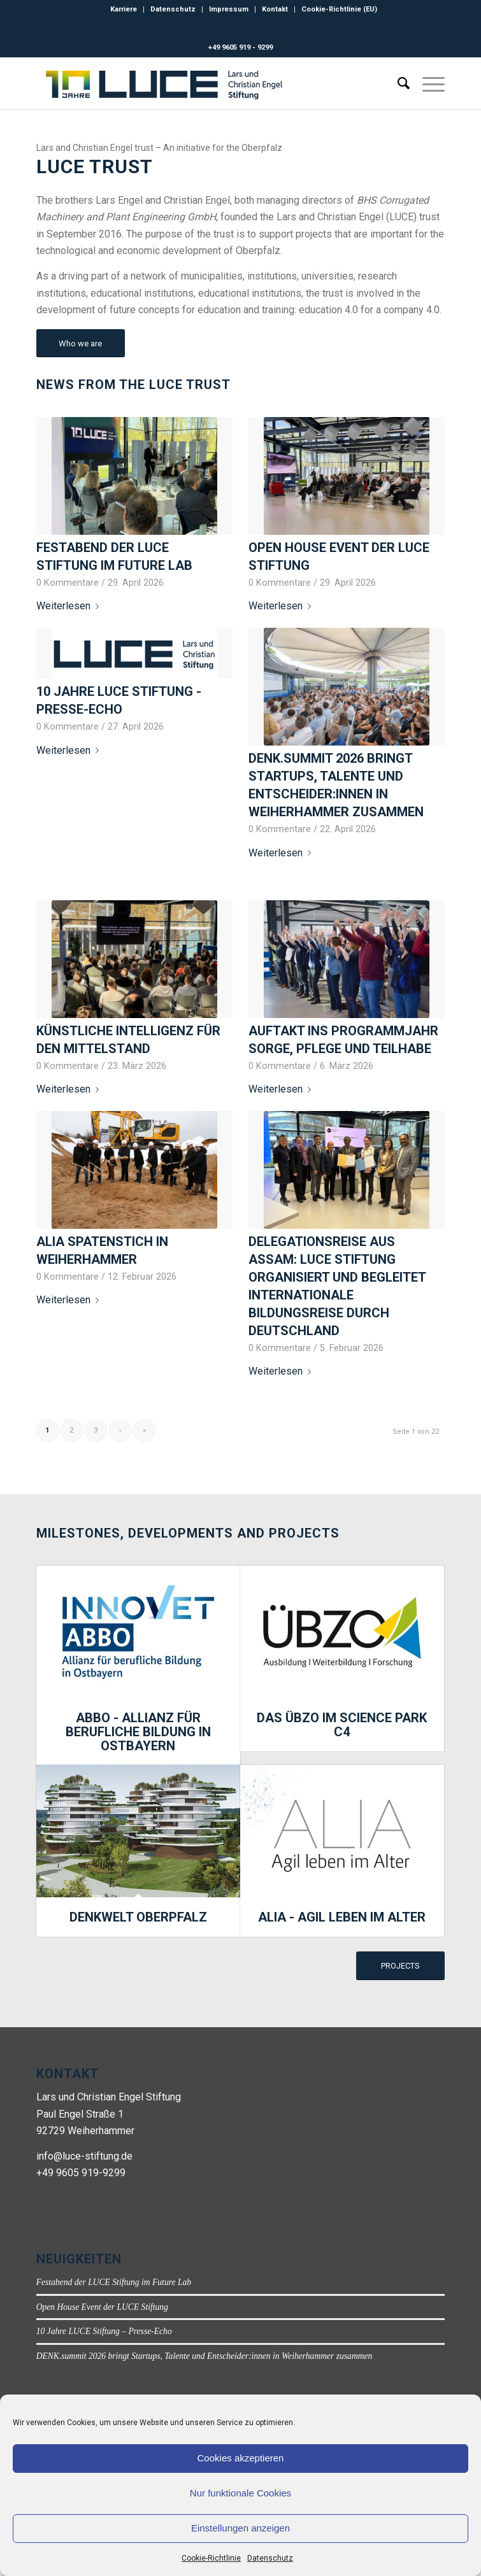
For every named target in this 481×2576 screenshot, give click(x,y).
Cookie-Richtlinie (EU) (339, 9)
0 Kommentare (67, 582)
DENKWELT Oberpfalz (138, 1917)
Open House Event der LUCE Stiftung (102, 2307)
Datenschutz (270, 2558)
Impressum (228, 9)
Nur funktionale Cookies (240, 2493)
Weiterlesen (70, 606)
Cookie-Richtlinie (211, 2558)
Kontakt (275, 9)
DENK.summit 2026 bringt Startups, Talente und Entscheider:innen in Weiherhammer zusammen (204, 2356)
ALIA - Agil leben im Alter (342, 1917)
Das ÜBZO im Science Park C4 (342, 1724)
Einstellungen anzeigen (240, 2528)
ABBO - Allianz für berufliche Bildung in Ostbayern (138, 1731)
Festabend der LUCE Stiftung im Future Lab (113, 2282)
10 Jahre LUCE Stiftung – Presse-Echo (104, 2331)
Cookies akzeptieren (240, 2457)
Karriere (123, 9)
